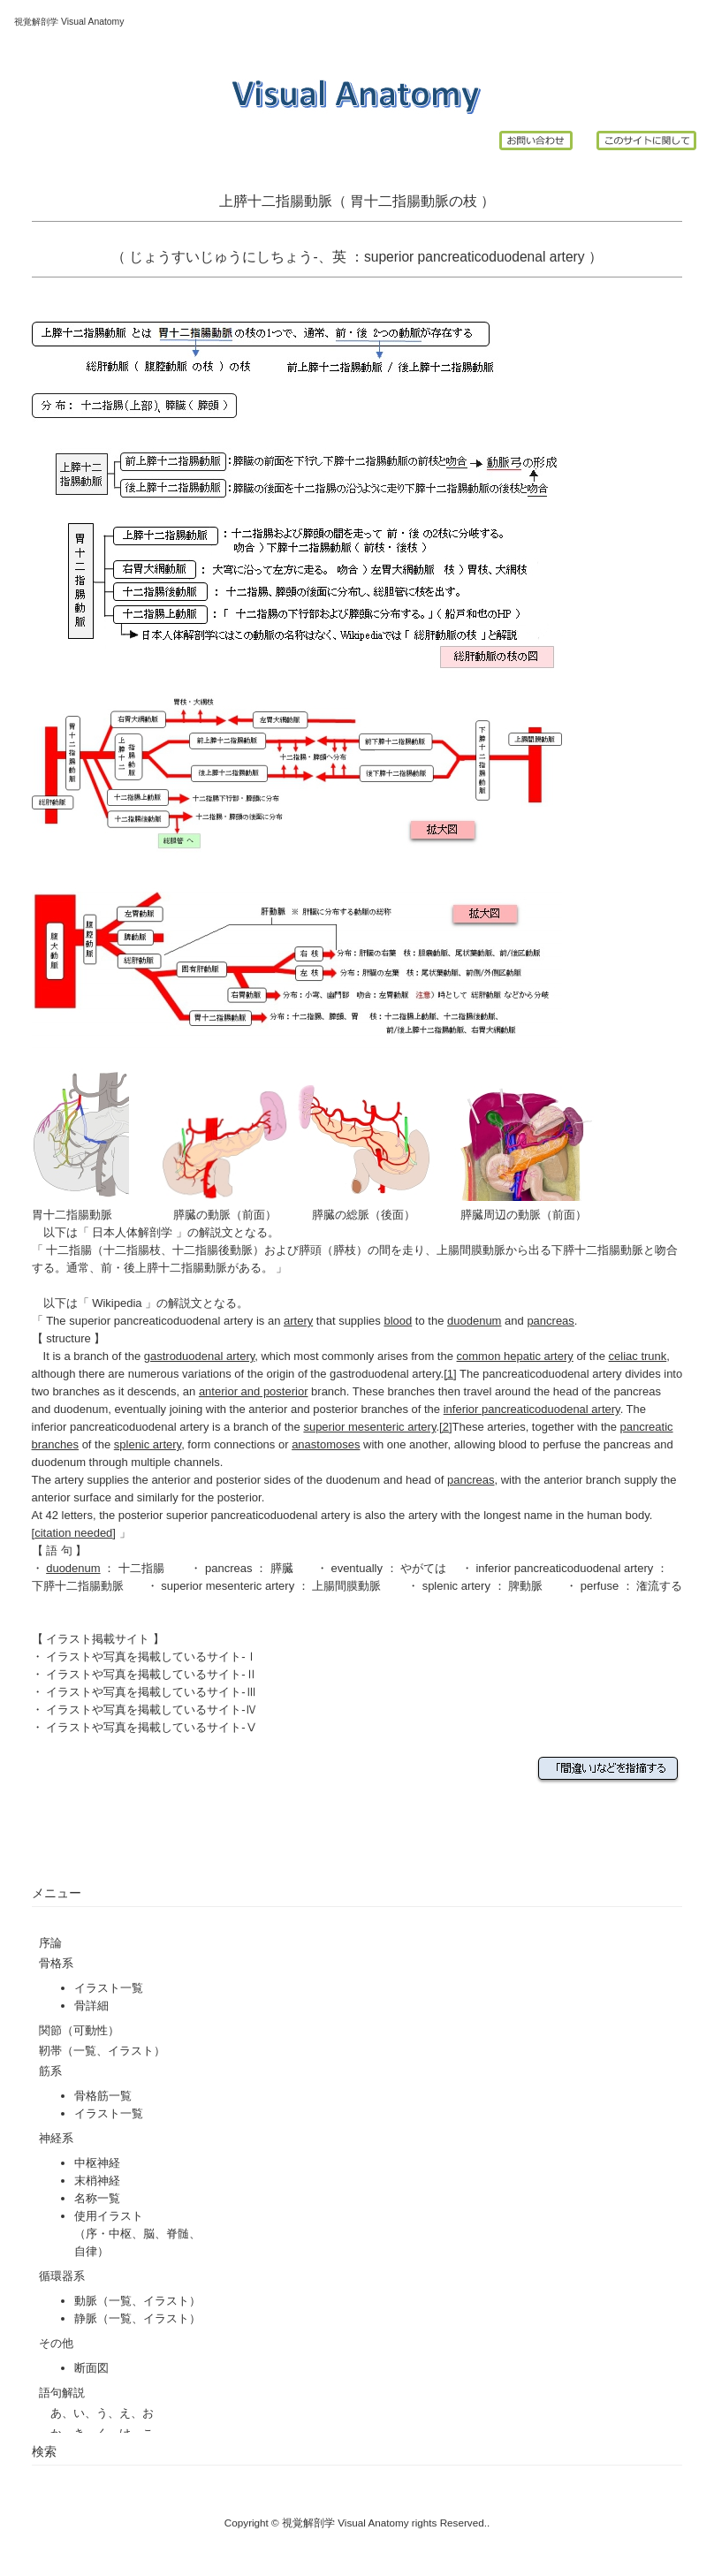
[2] (445, 1426)
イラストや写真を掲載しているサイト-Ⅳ (151, 1709)
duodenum (474, 1320)
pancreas (550, 1320)
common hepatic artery (515, 1356)
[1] (450, 1373)
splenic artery (458, 1585)
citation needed (73, 1532)
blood (398, 1320)
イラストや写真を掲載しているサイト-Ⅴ (151, 1727)
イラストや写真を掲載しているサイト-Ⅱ (151, 1674)
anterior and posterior (253, 1391)
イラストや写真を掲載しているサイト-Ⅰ (151, 1656)
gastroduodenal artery (199, 1356)
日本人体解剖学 (132, 1232)
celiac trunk (638, 1356)
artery (298, 1320)
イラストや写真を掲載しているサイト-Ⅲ (151, 1691)
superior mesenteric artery (369, 1426)
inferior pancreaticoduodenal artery (564, 1568)
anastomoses (326, 1444)
